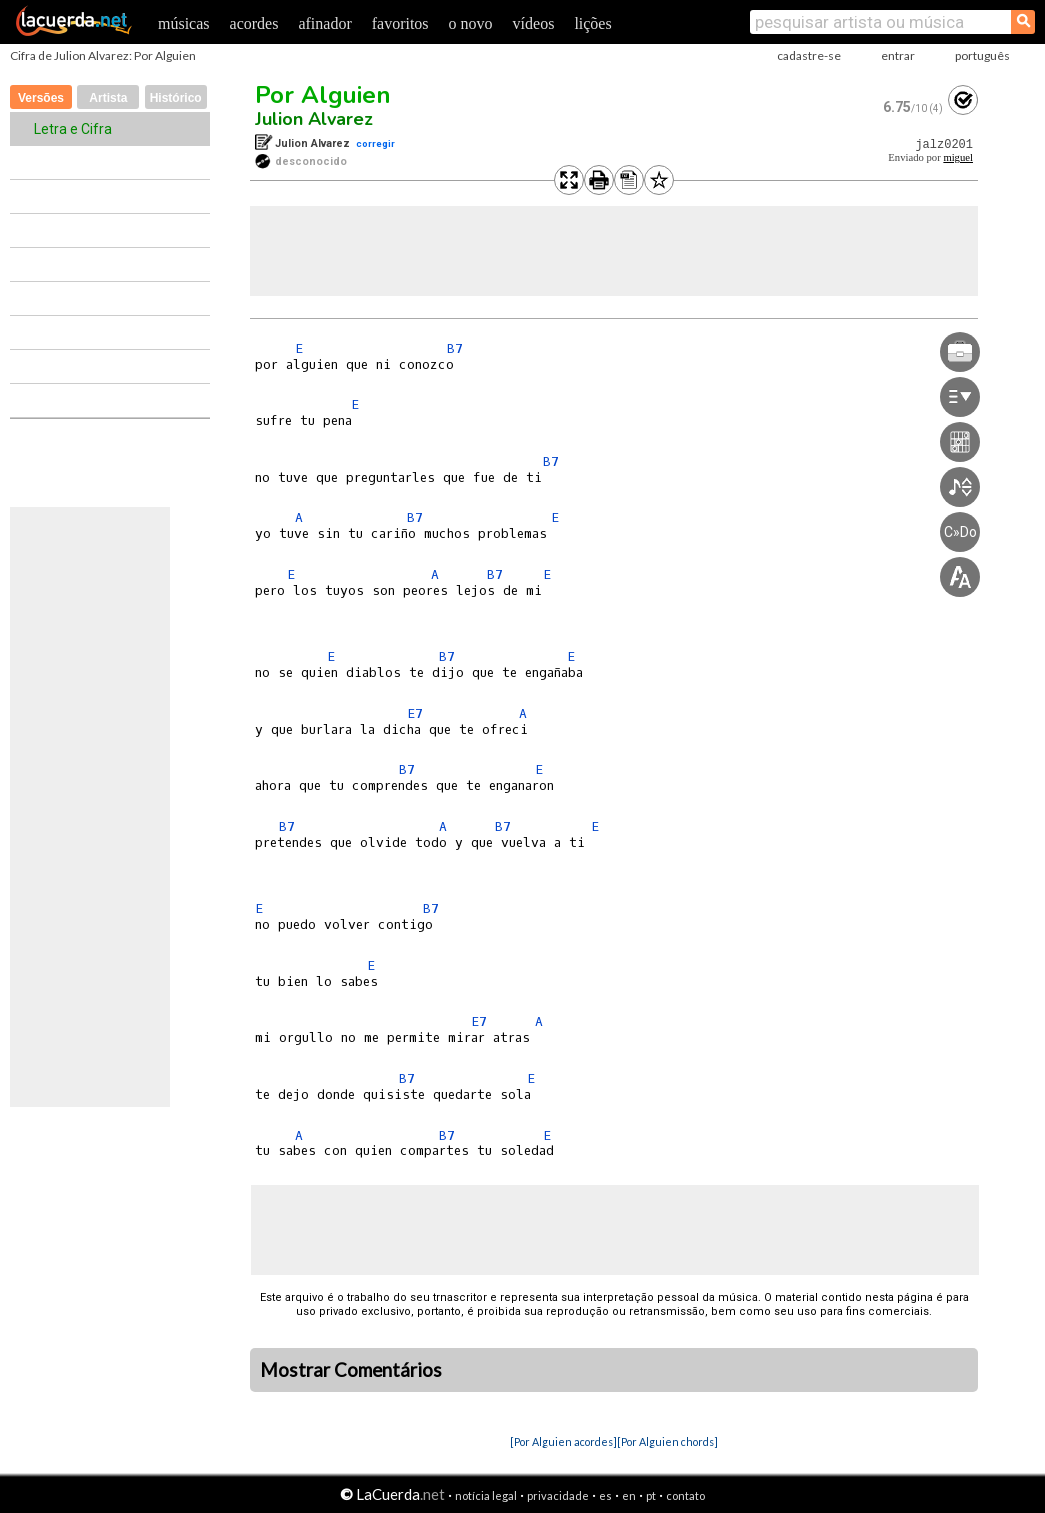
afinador (324, 23)
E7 (415, 713)
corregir (375, 143)
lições (592, 23)
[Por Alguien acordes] (563, 1441)
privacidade (558, 1495)
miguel (958, 157)
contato (685, 1495)
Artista (108, 98)
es (605, 1495)
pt (651, 1495)
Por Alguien (323, 95)
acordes (254, 23)
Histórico (176, 98)
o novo (471, 23)
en (629, 1495)
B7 (455, 348)
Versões (41, 98)
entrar (898, 55)
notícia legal (486, 1495)
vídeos (534, 23)
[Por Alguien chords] (667, 1441)
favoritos (400, 23)
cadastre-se (809, 55)
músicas (184, 23)
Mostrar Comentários (351, 1370)
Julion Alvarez (314, 119)
